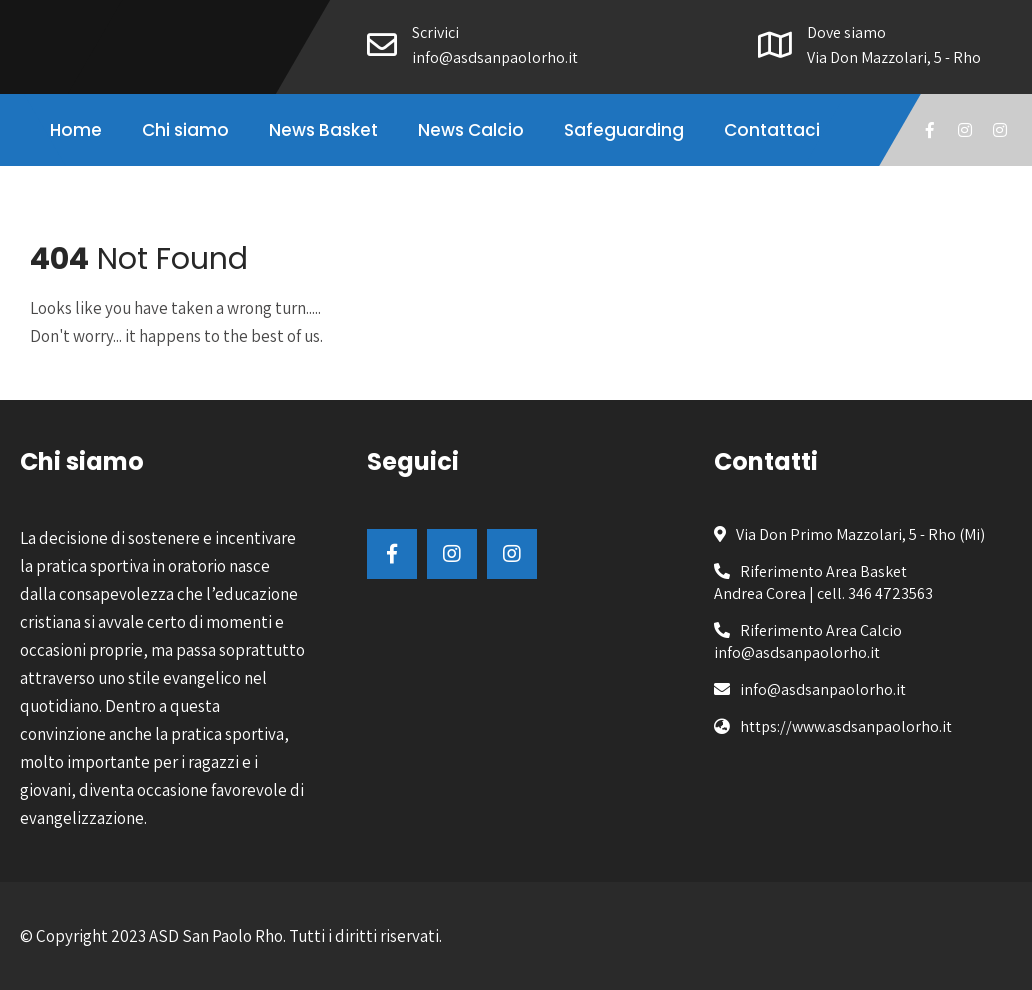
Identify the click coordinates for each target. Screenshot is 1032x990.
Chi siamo (185, 130)
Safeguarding (624, 130)
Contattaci (772, 130)
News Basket (323, 130)
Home (76, 130)
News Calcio (471, 130)
